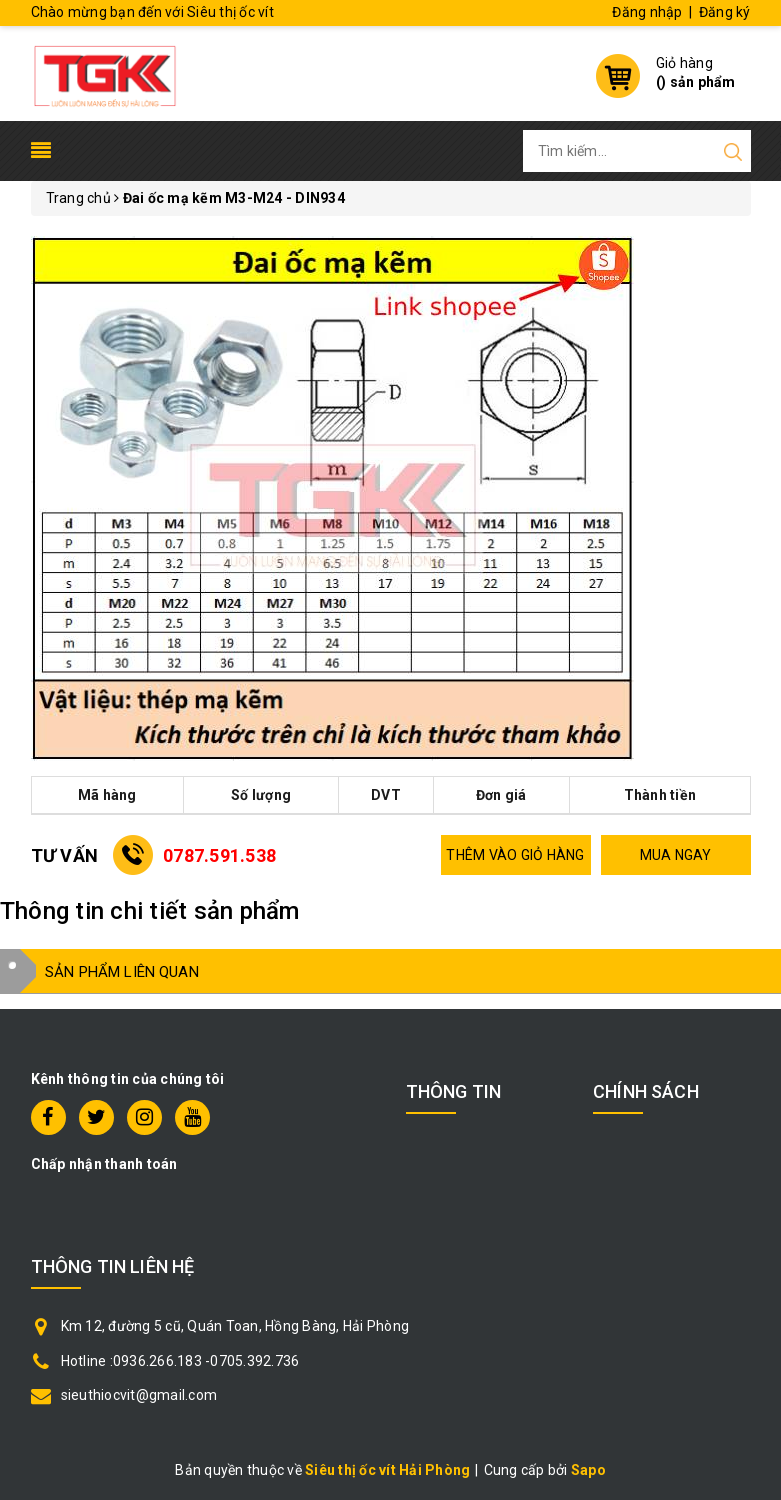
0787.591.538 (219, 855)
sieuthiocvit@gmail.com (139, 1395)
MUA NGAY (676, 855)
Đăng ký (725, 12)
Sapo (588, 1470)
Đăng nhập (647, 12)
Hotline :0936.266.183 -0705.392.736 (180, 1361)
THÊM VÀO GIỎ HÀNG (515, 855)
